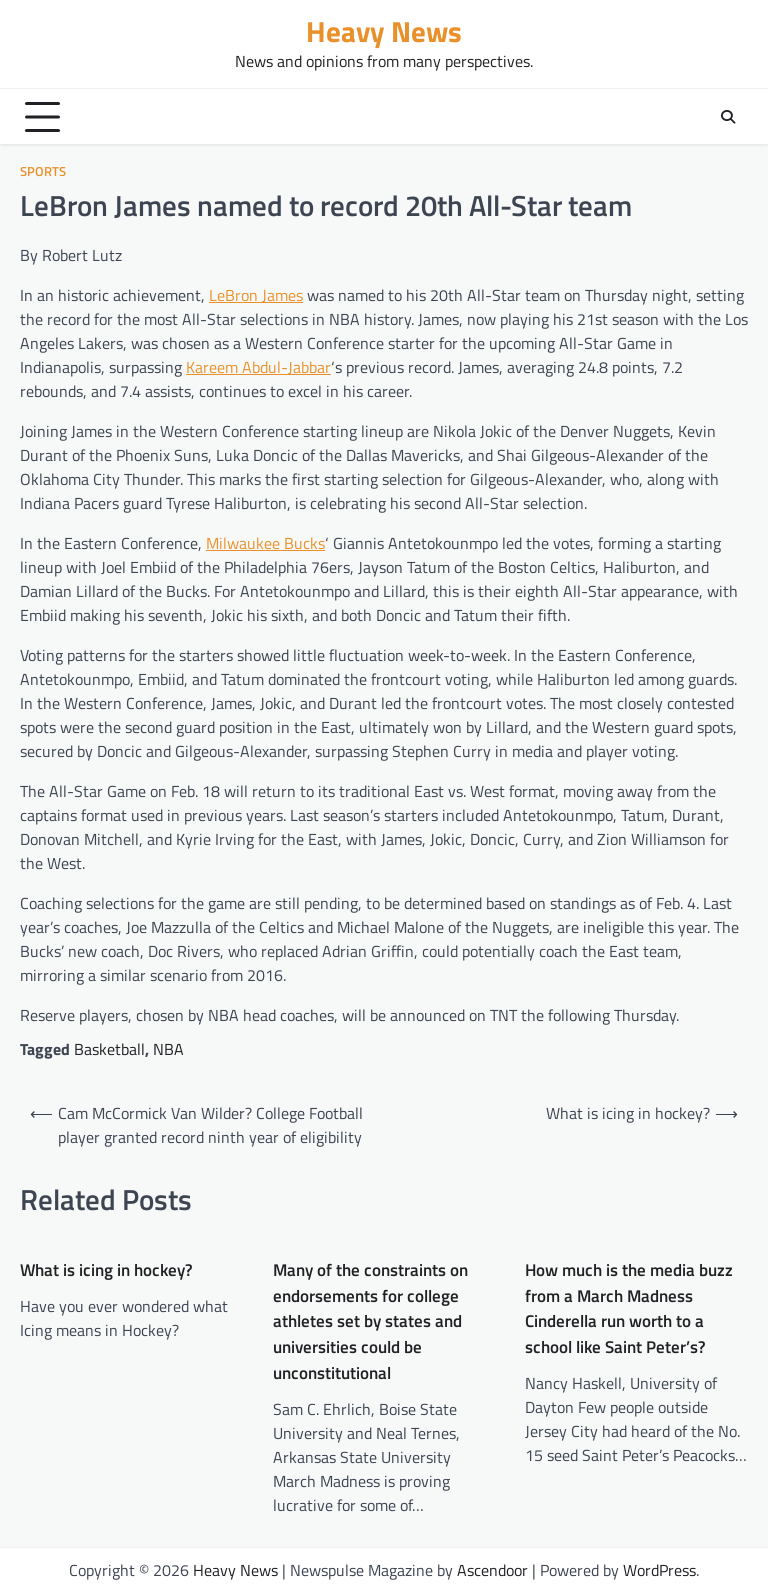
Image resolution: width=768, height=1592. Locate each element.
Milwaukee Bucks (265, 543)
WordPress (659, 1570)
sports (43, 171)
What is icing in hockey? (106, 1270)
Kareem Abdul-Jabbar (258, 367)
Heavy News (384, 31)
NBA (168, 1049)
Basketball (109, 1049)
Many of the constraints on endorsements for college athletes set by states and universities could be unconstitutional (370, 1322)
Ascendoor (492, 1570)
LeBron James (256, 295)
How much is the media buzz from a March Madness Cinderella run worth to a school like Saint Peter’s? (629, 1309)
